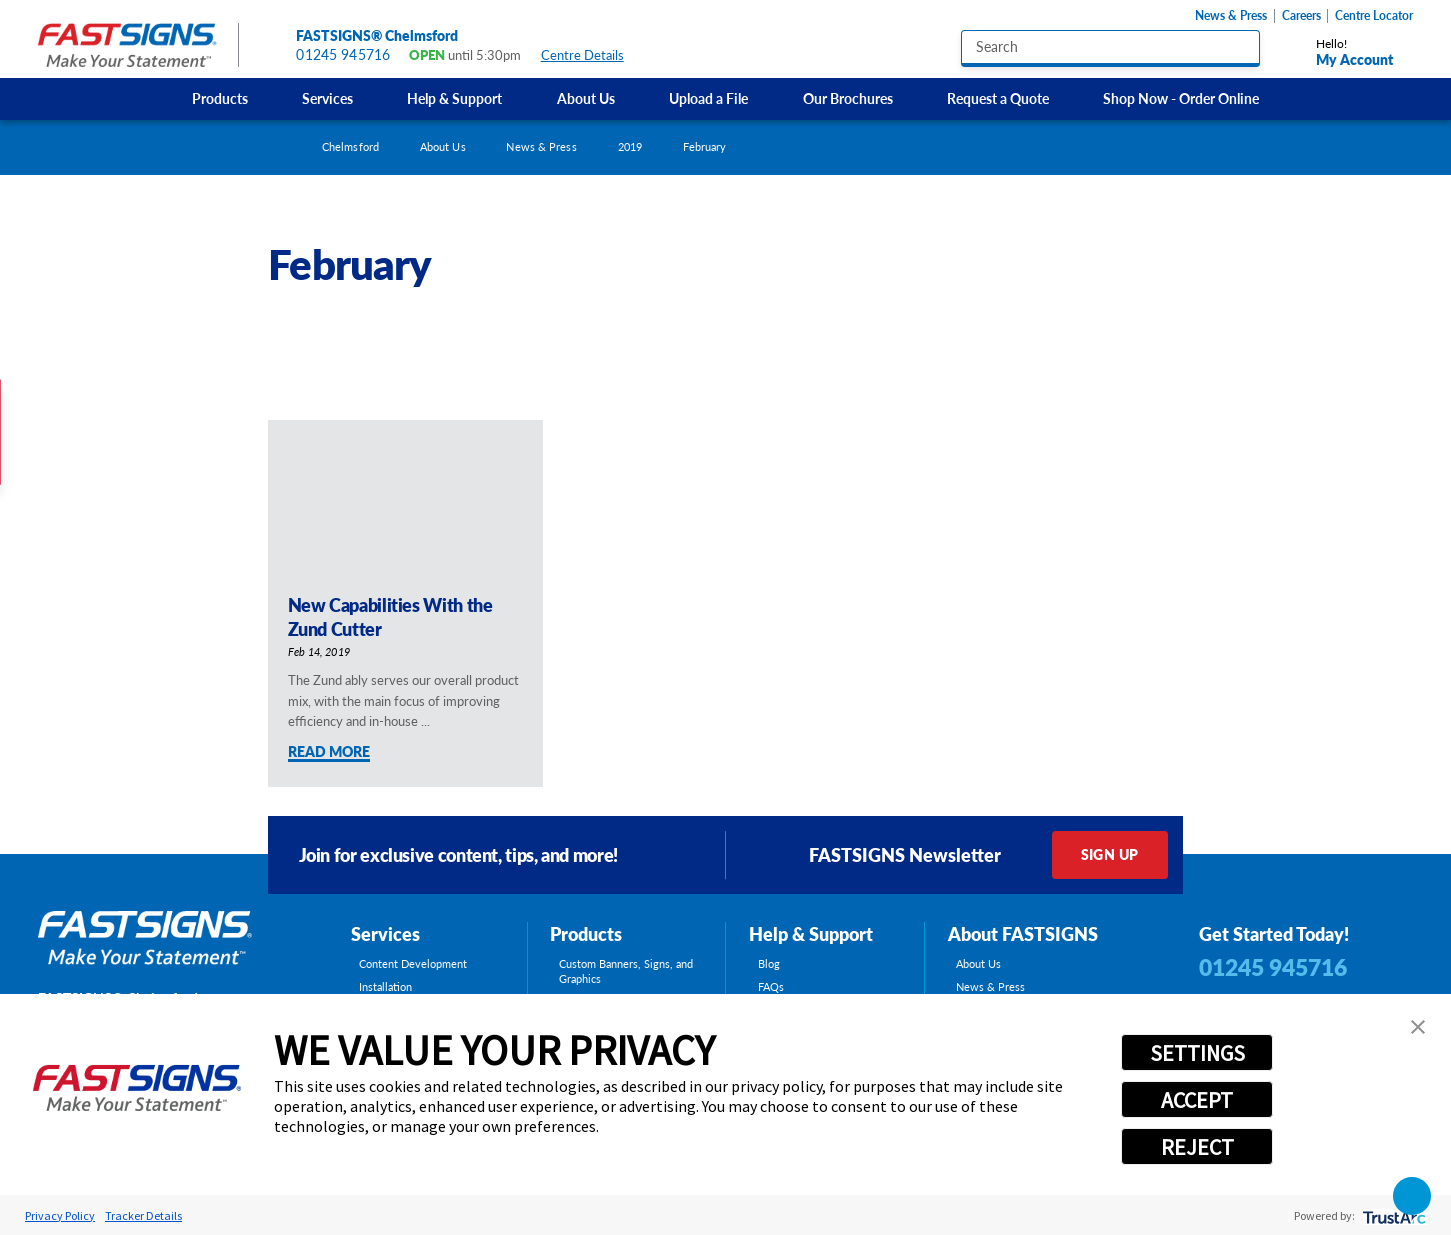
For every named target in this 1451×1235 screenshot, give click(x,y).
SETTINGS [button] (1197, 1053)
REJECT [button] (1197, 1147)
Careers (1301, 15)
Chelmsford (350, 146)
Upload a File (708, 98)
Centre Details (591, 55)
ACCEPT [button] (1197, 1100)
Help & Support (454, 98)
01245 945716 (343, 54)
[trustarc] (1392, 1215)
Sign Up (1110, 854)
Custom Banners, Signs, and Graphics (626, 971)
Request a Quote (998, 98)
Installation (385, 986)
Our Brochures (848, 98)
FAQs (771, 986)
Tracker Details (143, 1215)
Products (220, 98)
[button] (1418, 1027)
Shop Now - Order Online (1181, 98)
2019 (630, 146)
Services (327, 98)
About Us (586, 98)
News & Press (1231, 15)
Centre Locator (1374, 15)
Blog (769, 963)
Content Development (413, 963)
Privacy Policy (60, 1215)
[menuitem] (219, 99)
